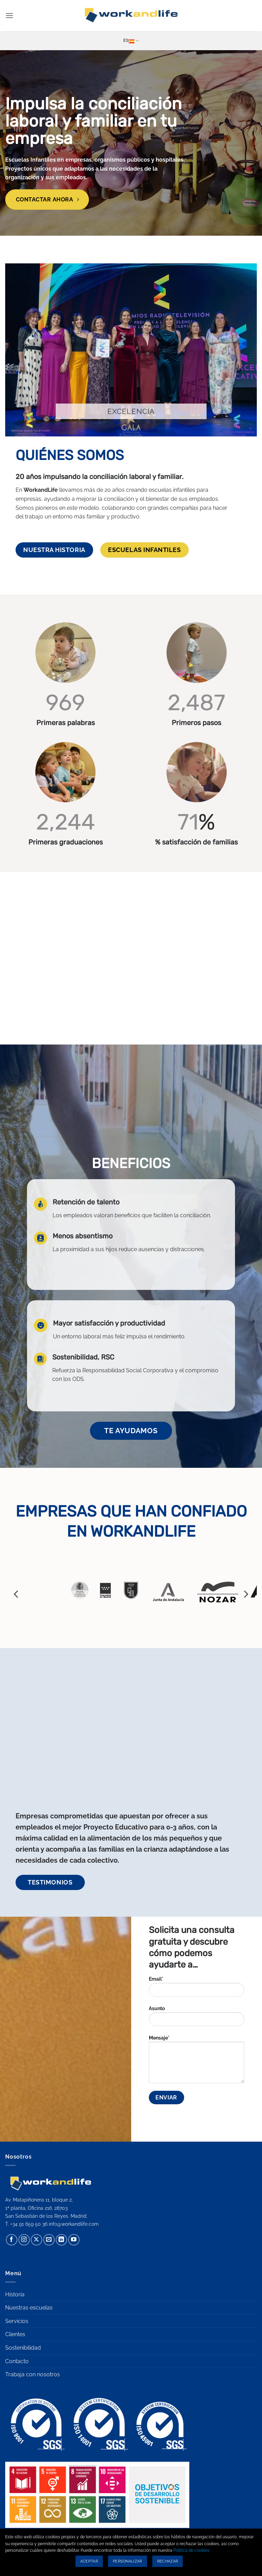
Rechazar (167, 2561)
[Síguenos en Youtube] (74, 2239)
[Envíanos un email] (49, 2239)
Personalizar (127, 2561)
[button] (9, 15)
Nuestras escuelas (29, 2307)
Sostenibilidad (23, 2347)
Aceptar (89, 2561)
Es (131, 40)
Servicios (16, 2321)
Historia (15, 2294)
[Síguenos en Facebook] (11, 2239)
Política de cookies (191, 2550)
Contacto (17, 2361)
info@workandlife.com (74, 2224)
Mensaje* (196, 2062)
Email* (196, 1989)
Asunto (196, 2018)
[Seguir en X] (36, 2239)
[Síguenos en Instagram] (24, 2239)
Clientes (15, 2334)
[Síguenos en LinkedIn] (61, 2239)
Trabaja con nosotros (32, 2374)
